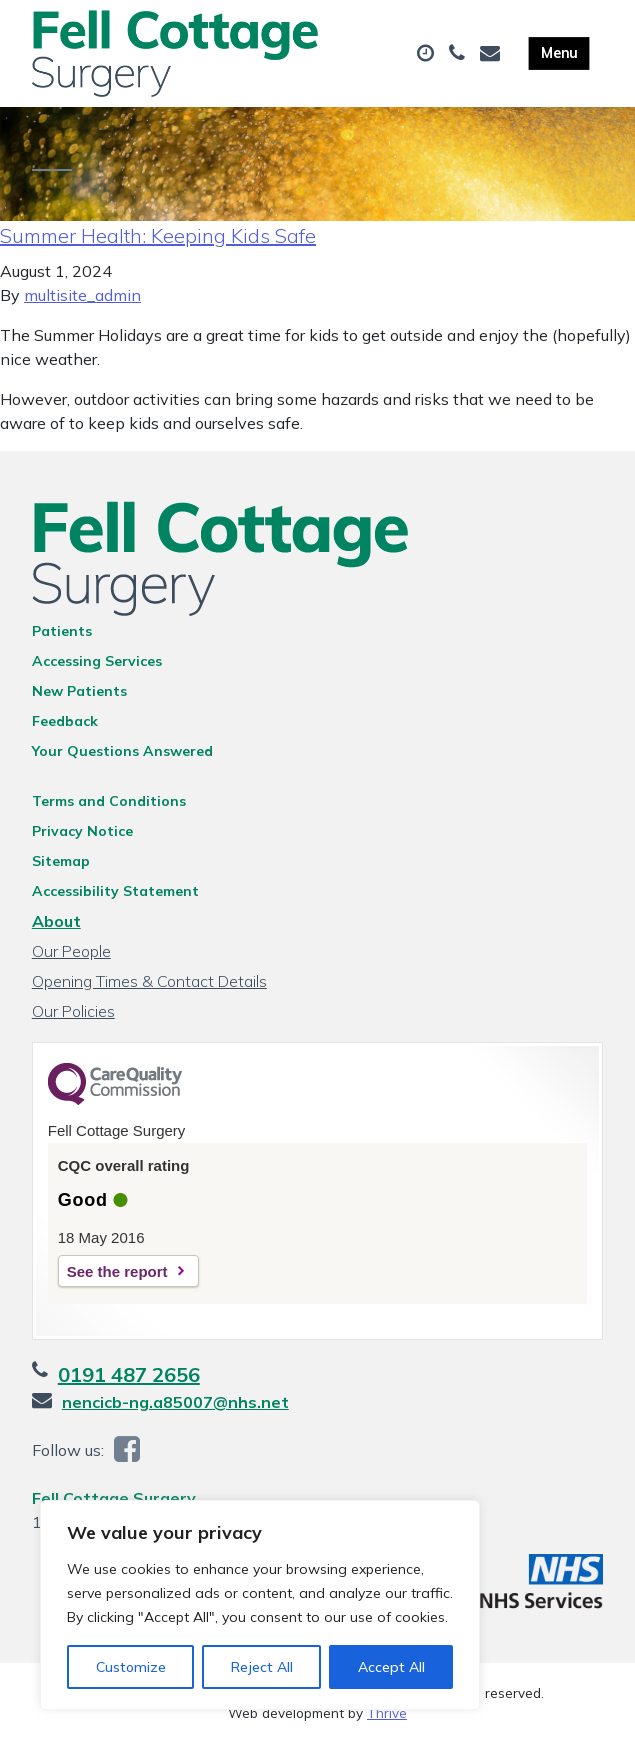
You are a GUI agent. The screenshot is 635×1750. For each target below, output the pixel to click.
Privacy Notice (82, 837)
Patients (62, 637)
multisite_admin (82, 301)
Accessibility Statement (115, 897)
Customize (131, 1667)
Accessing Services (97, 667)
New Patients (79, 697)
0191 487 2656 (129, 1380)
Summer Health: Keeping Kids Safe (158, 241)
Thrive (387, 1719)
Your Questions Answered (122, 757)
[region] (260, 1605)
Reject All (262, 1667)
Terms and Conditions (109, 807)
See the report (117, 1277)
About (56, 927)
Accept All (391, 1667)
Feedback (65, 727)
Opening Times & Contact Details (149, 987)
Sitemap (61, 867)
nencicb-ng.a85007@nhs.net (175, 1408)
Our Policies (73, 1017)
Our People (71, 957)
